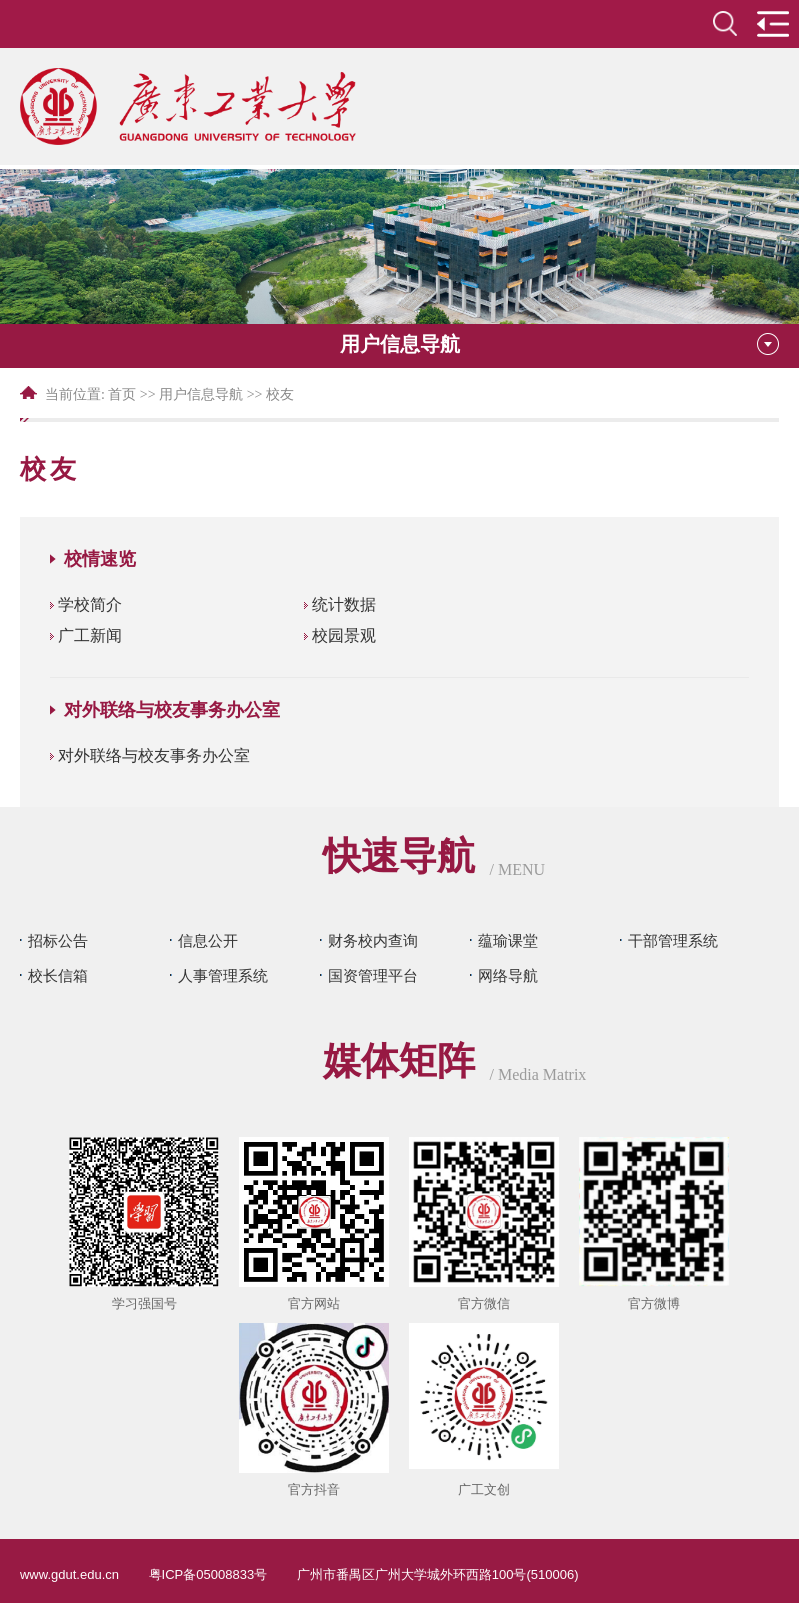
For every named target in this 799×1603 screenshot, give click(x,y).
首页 (122, 394)
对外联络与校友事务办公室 (154, 755)
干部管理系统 (673, 940)
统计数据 (344, 604)
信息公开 (208, 940)
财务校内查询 (373, 940)
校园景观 (344, 635)
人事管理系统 (223, 975)
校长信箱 (58, 975)
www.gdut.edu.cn (69, 1574)
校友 (280, 394)
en (678, 23)
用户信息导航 (201, 394)
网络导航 (508, 975)
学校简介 (90, 604)
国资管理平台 (373, 975)
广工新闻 (90, 635)
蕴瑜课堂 (508, 940)
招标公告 (58, 940)
